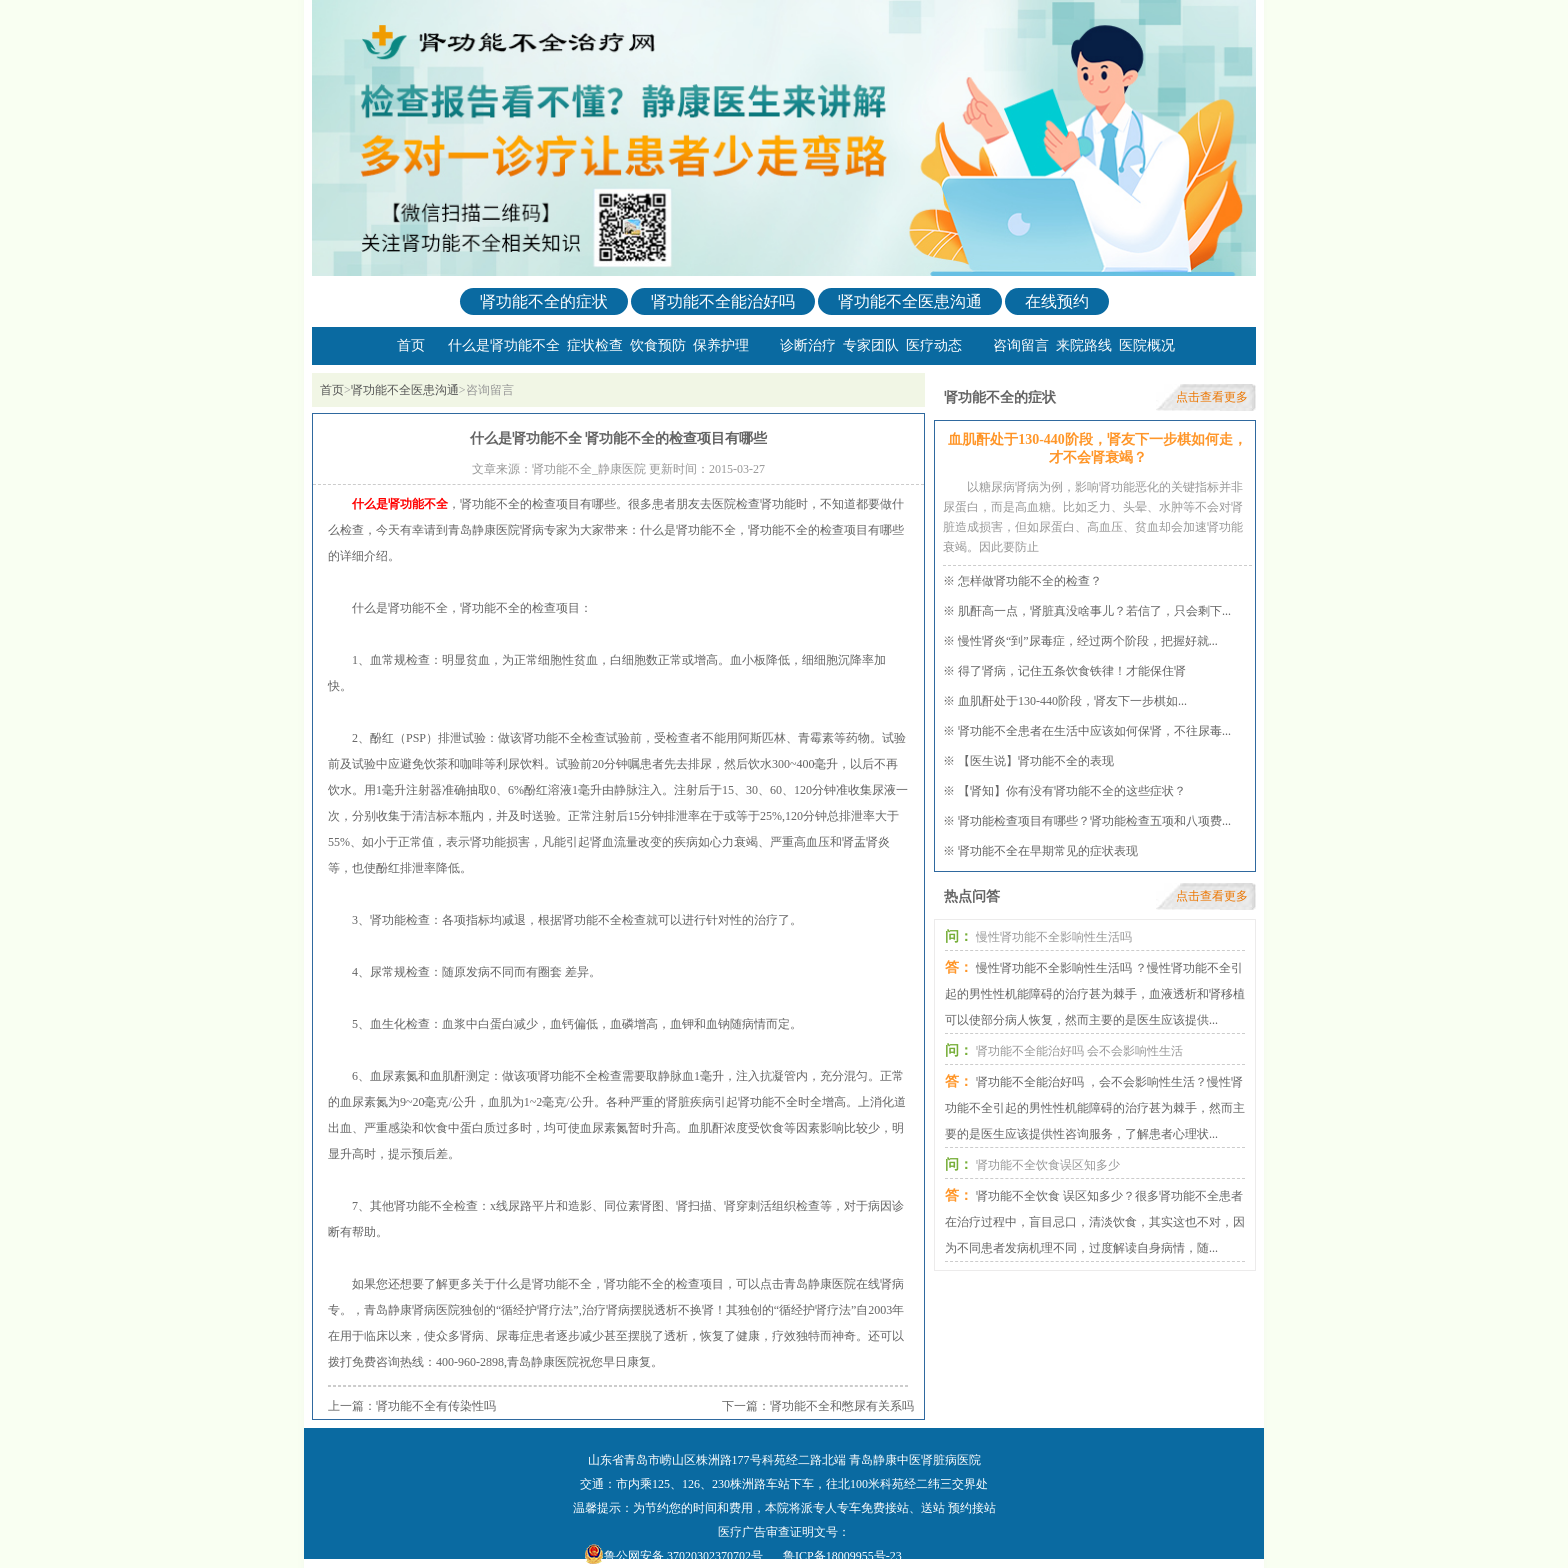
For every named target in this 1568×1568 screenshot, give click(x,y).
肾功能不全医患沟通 (910, 301)
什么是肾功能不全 (504, 345)
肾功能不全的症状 (544, 301)
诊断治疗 (808, 345)
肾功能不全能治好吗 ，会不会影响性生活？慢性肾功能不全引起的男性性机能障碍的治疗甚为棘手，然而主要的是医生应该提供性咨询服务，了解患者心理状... (1095, 1108)
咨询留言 (1021, 345)
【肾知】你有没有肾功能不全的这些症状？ (1072, 791)
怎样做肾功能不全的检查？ (1030, 581)
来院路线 (1084, 345)
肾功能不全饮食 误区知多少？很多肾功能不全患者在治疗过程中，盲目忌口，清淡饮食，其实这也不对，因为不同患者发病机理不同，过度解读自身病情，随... (1095, 1222)
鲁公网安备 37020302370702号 (683, 1556)
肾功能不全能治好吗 (723, 301)
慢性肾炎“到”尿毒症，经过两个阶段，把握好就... (1088, 641)
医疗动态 (934, 345)
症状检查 (595, 345)
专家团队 (871, 345)
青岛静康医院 (543, 1362)
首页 (411, 345)
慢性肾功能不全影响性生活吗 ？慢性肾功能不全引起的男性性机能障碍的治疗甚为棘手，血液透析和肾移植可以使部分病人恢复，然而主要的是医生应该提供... (1095, 994)
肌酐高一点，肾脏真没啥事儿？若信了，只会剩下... (1094, 611)
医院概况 (1147, 345)
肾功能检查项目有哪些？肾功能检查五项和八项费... (1094, 821)
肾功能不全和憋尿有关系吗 (842, 1406)
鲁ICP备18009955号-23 (842, 1556)
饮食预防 (658, 345)
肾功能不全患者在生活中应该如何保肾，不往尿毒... (1094, 731)
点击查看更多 (1212, 397)
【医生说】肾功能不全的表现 (1036, 761)
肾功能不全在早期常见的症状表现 (1048, 851)
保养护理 (721, 345)
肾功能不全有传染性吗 (436, 1406)
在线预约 (1057, 301)
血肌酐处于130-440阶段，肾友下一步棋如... (1072, 701)
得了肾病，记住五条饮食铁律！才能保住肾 (1072, 671)
